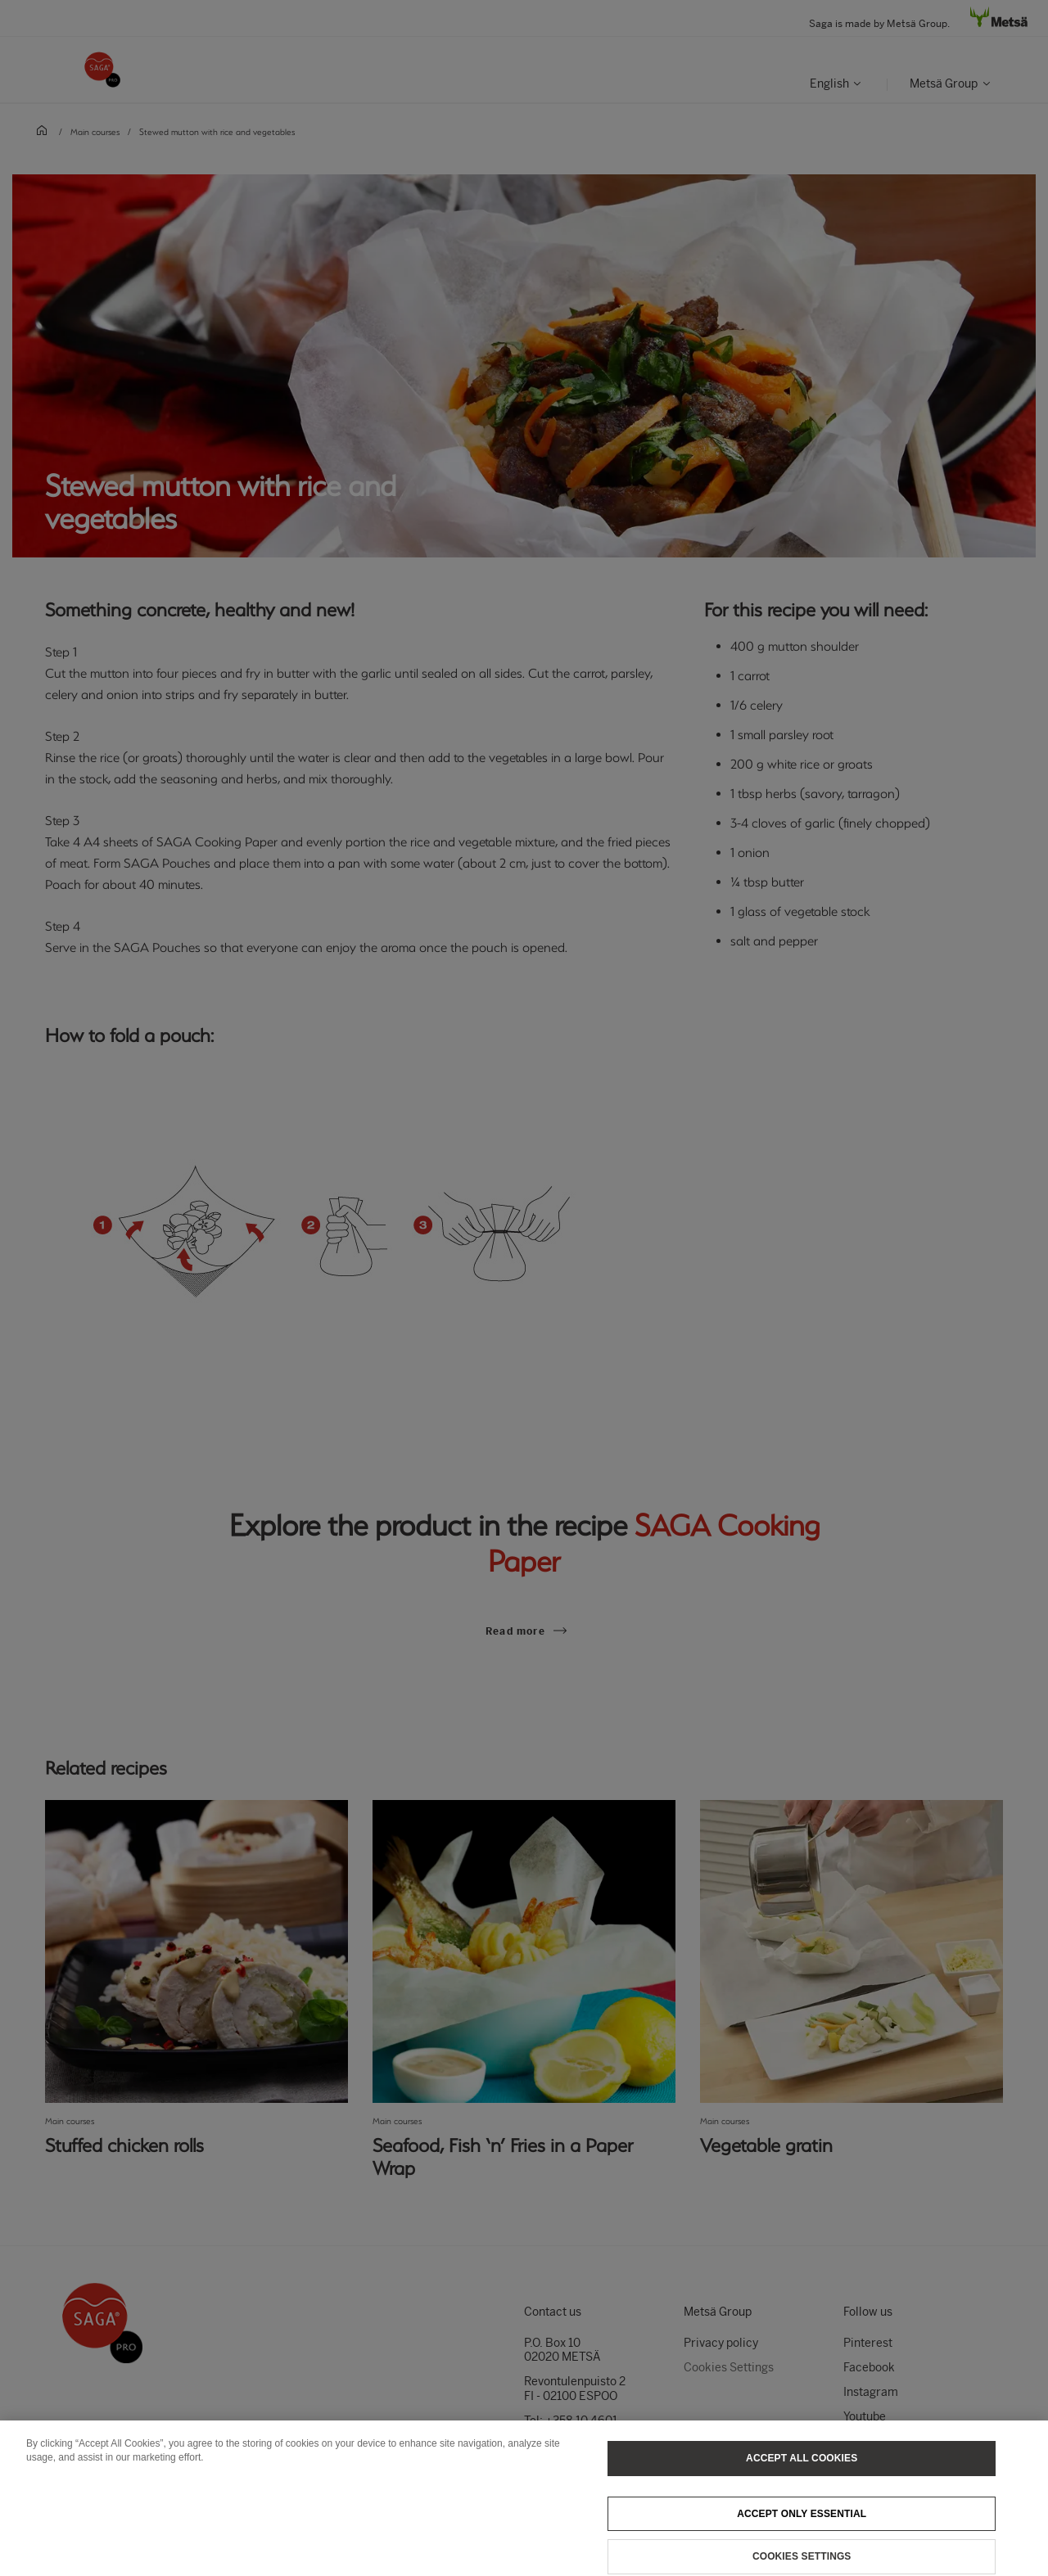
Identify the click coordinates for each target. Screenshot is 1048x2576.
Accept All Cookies (801, 2467)
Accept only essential (801, 2523)
